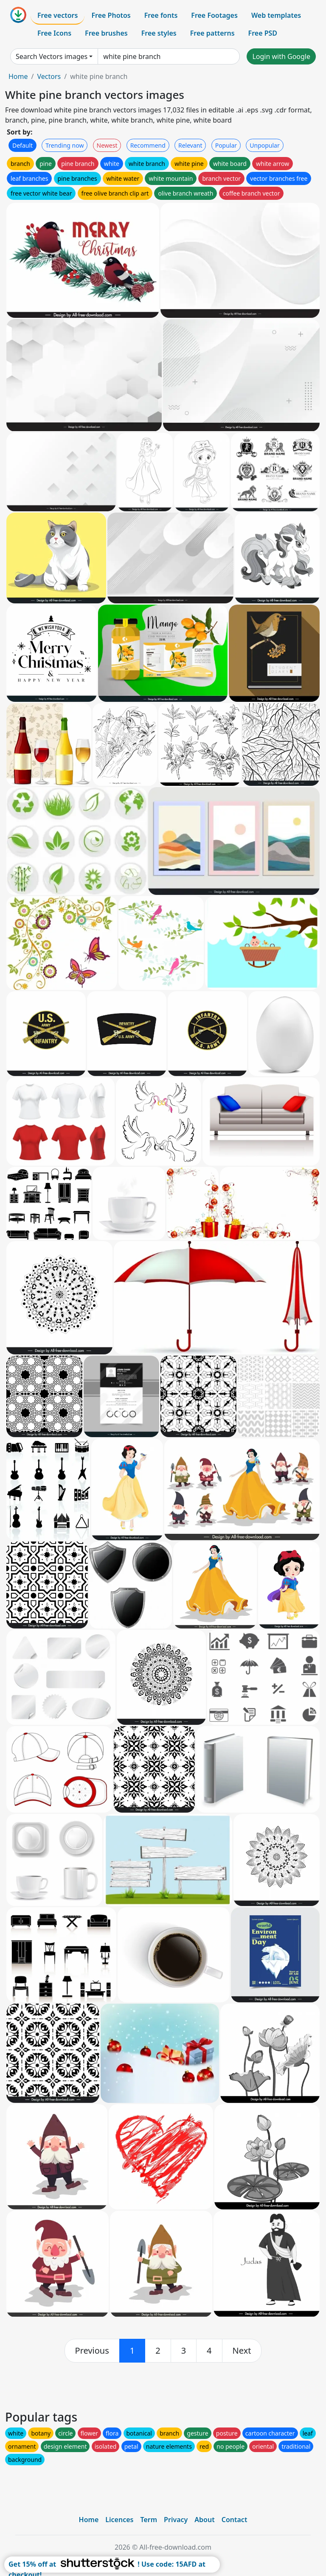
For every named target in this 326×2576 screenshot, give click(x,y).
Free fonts (161, 15)
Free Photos (110, 15)
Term (148, 2519)
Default (22, 145)
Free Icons (54, 33)
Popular (226, 145)
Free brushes (106, 33)
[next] (242, 2351)
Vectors (49, 76)
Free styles (159, 33)
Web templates (276, 15)
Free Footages (214, 15)
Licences (119, 2519)
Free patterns (212, 33)
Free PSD (262, 33)
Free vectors (57, 15)
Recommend (148, 145)
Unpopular (264, 145)
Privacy (176, 2519)
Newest (107, 145)
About (204, 2519)
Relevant (190, 145)
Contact (234, 2519)
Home (18, 76)
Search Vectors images (51, 56)
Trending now (64, 145)
